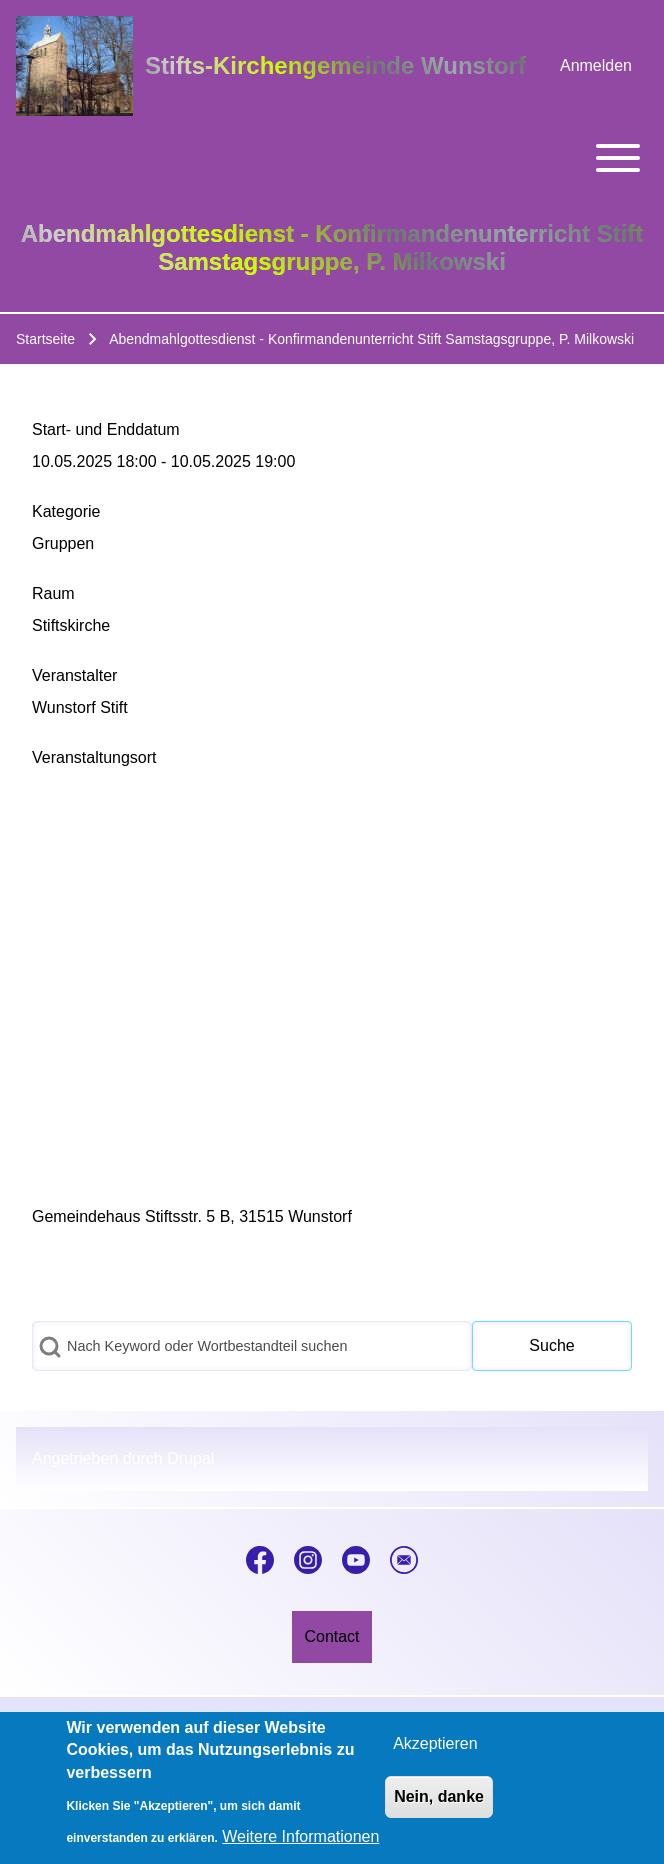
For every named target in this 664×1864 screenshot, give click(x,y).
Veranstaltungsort (94, 757)
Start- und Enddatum (106, 429)
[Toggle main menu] (332, 158)
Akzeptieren (435, 1743)
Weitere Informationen (300, 1836)
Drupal (190, 1458)
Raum (53, 593)
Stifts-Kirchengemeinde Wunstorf (335, 65)
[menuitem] (596, 66)
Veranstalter (74, 675)
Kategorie (66, 511)
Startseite (45, 339)
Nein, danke (439, 1796)
